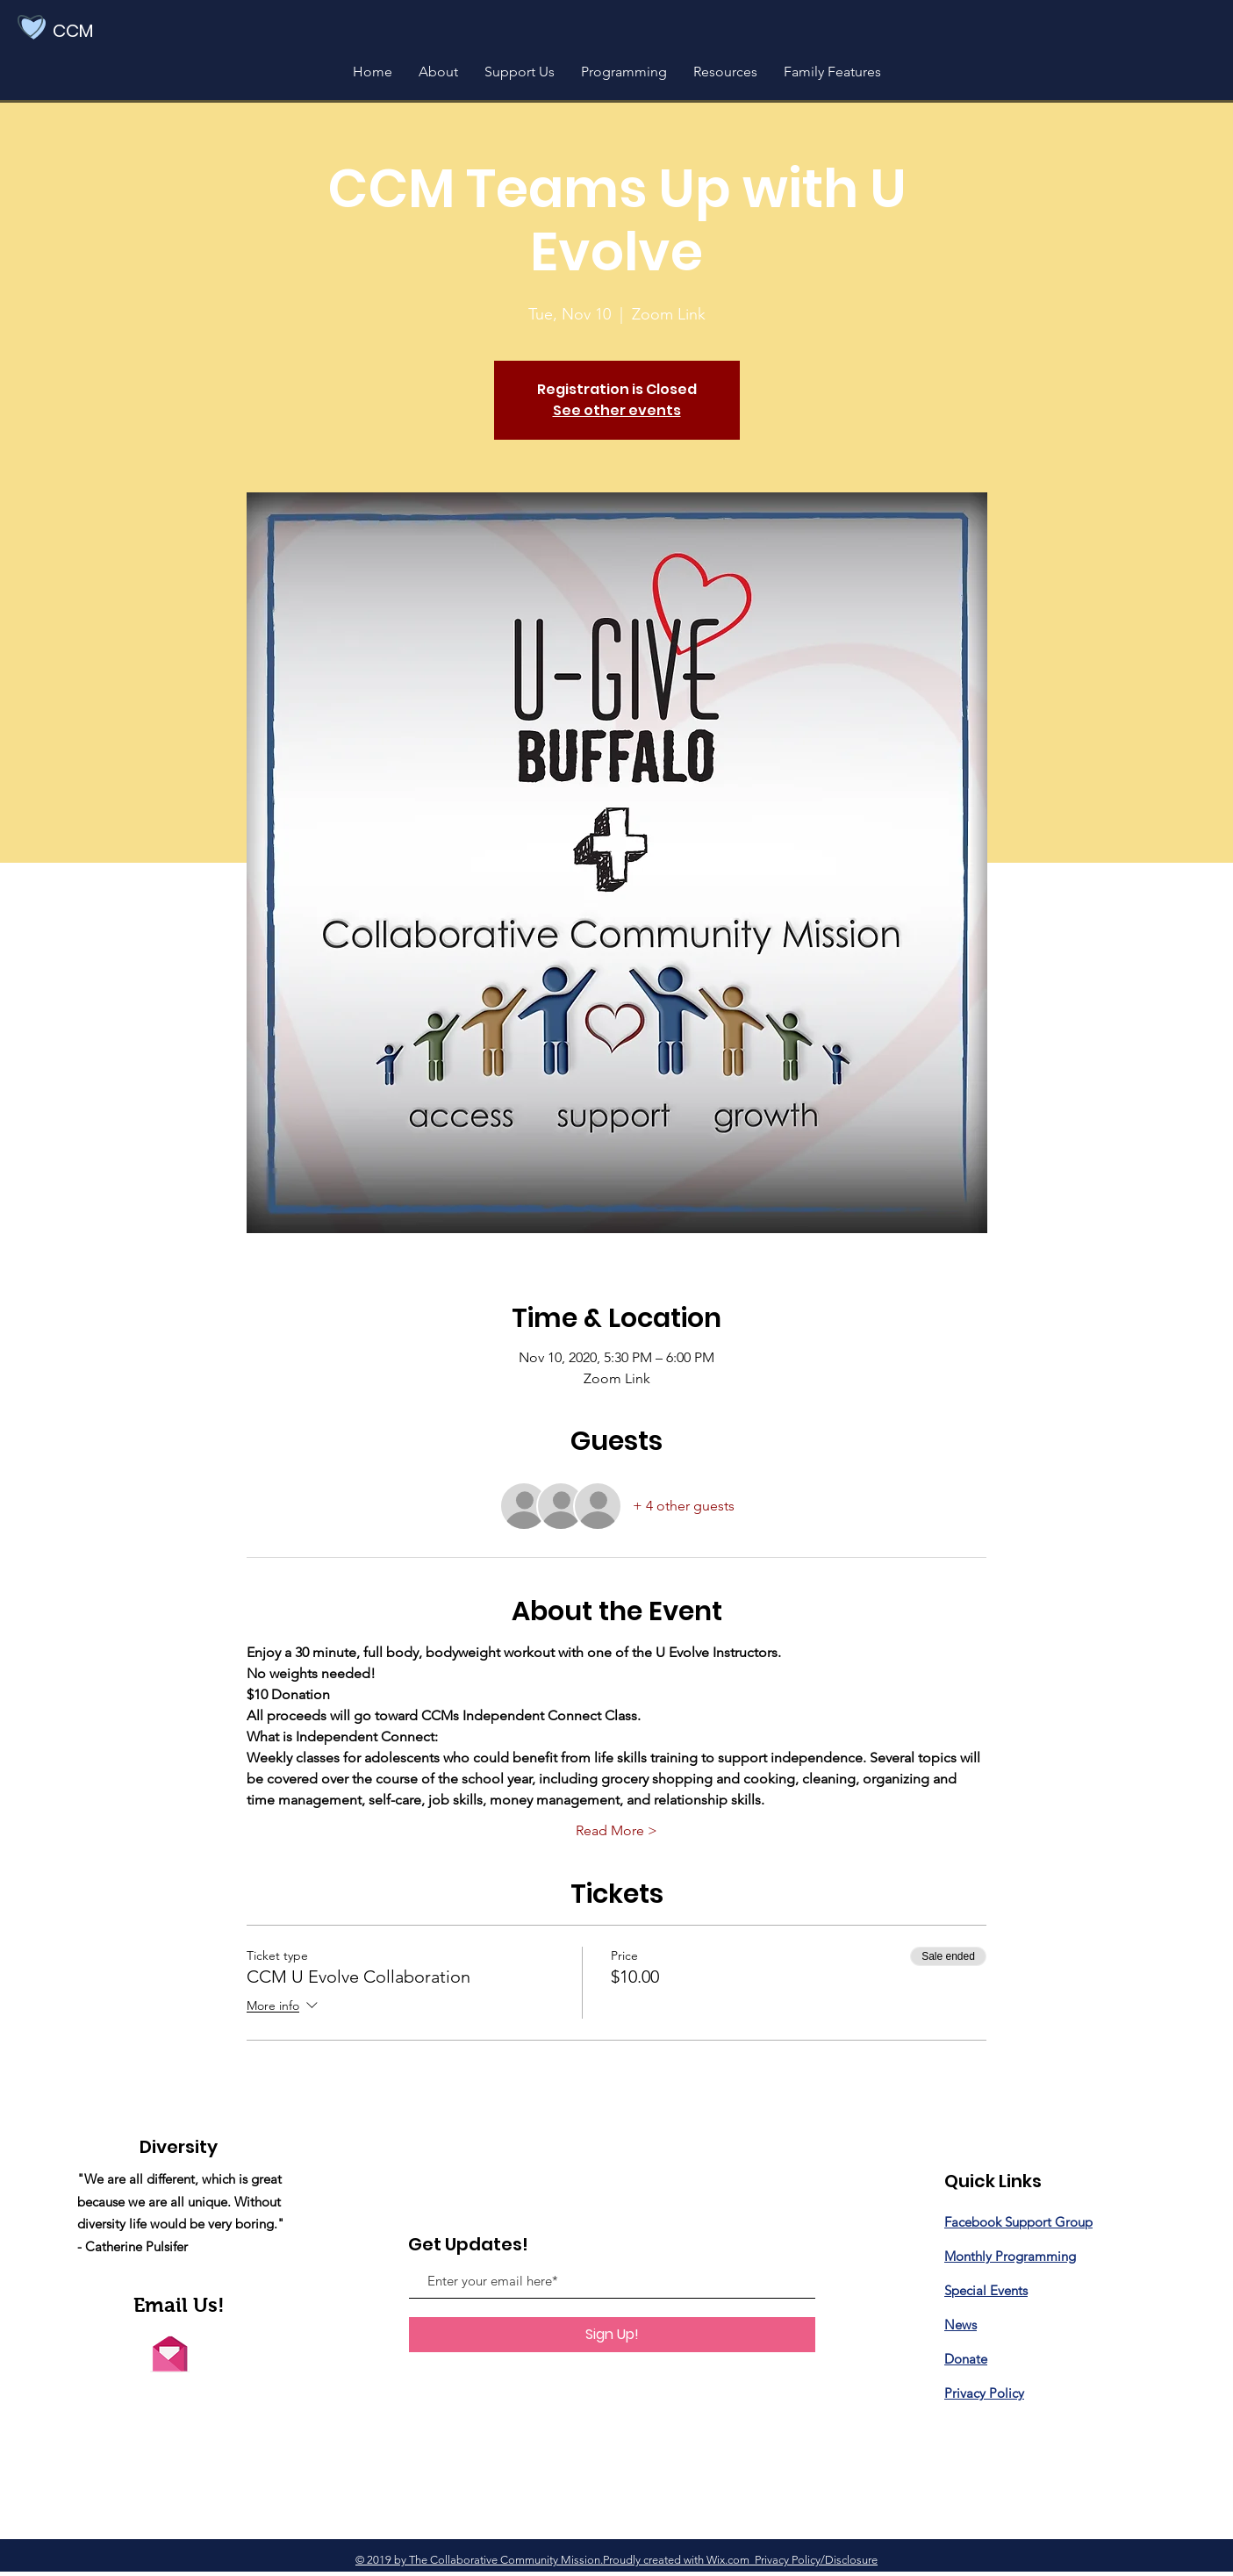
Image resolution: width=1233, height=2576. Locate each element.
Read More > (616, 1830)
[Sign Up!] (612, 2334)
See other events (617, 410)
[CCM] (98, 30)
